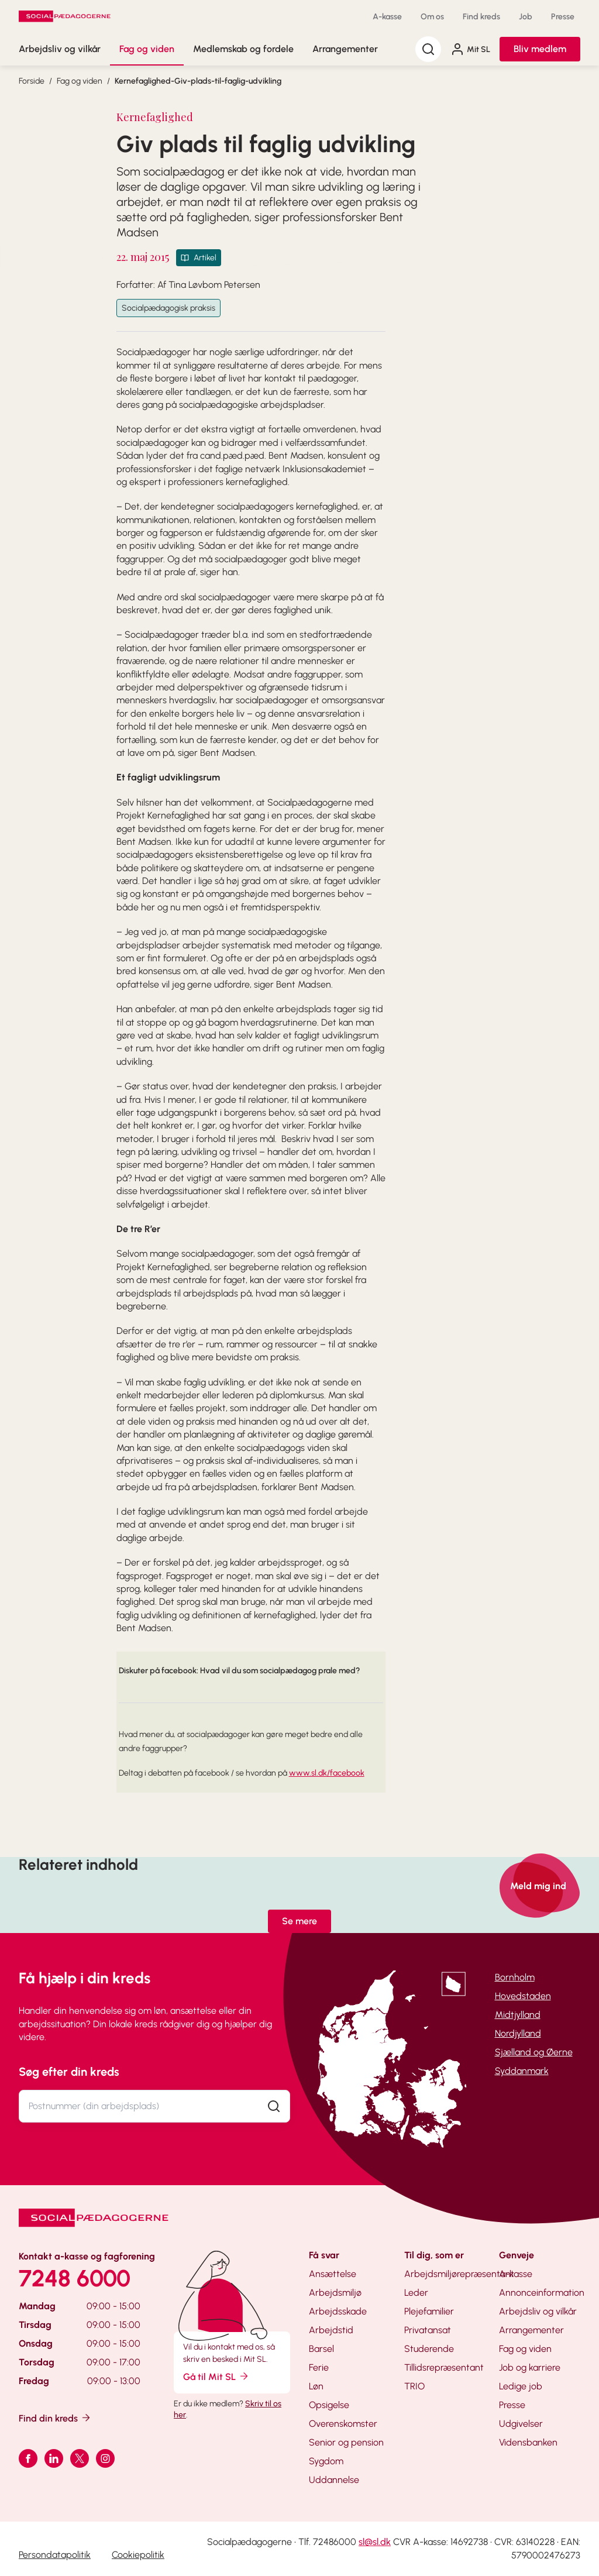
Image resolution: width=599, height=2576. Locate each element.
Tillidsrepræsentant (444, 2367)
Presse (562, 17)
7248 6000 (74, 2278)
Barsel (321, 2348)
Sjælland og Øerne (534, 2052)
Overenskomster (343, 2423)
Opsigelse (329, 2404)
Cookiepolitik (138, 2554)
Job (525, 17)
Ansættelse (332, 2273)
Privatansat (427, 2330)
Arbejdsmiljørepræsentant (459, 2273)
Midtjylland (518, 2014)
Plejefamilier (429, 2311)
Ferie (319, 2367)
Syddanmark (522, 2070)
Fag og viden (146, 48)
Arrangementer (345, 48)
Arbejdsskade (338, 2311)
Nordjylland (518, 2033)
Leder (416, 2292)
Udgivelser (521, 2423)
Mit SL (470, 49)
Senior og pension (346, 2442)
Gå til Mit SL (216, 2376)
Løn (316, 2386)
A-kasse (387, 17)
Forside (31, 81)
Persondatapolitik (55, 2554)
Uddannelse (334, 2479)
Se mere (299, 1921)
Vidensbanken (528, 2442)
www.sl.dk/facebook (326, 1773)
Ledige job (520, 2386)
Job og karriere (529, 2367)
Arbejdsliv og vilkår (60, 48)
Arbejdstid (331, 2330)
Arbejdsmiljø (335, 2292)
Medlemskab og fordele (243, 48)
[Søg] (428, 49)
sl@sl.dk (375, 2541)
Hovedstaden (523, 1995)
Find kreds (481, 17)
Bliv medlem (540, 48)
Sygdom (326, 2461)
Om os (432, 17)
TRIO (414, 2386)
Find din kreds (55, 2418)
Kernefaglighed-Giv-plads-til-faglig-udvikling (198, 81)
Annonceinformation (541, 2292)
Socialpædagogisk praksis (168, 308)
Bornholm (515, 1977)
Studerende (429, 2348)
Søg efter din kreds (69, 2072)
